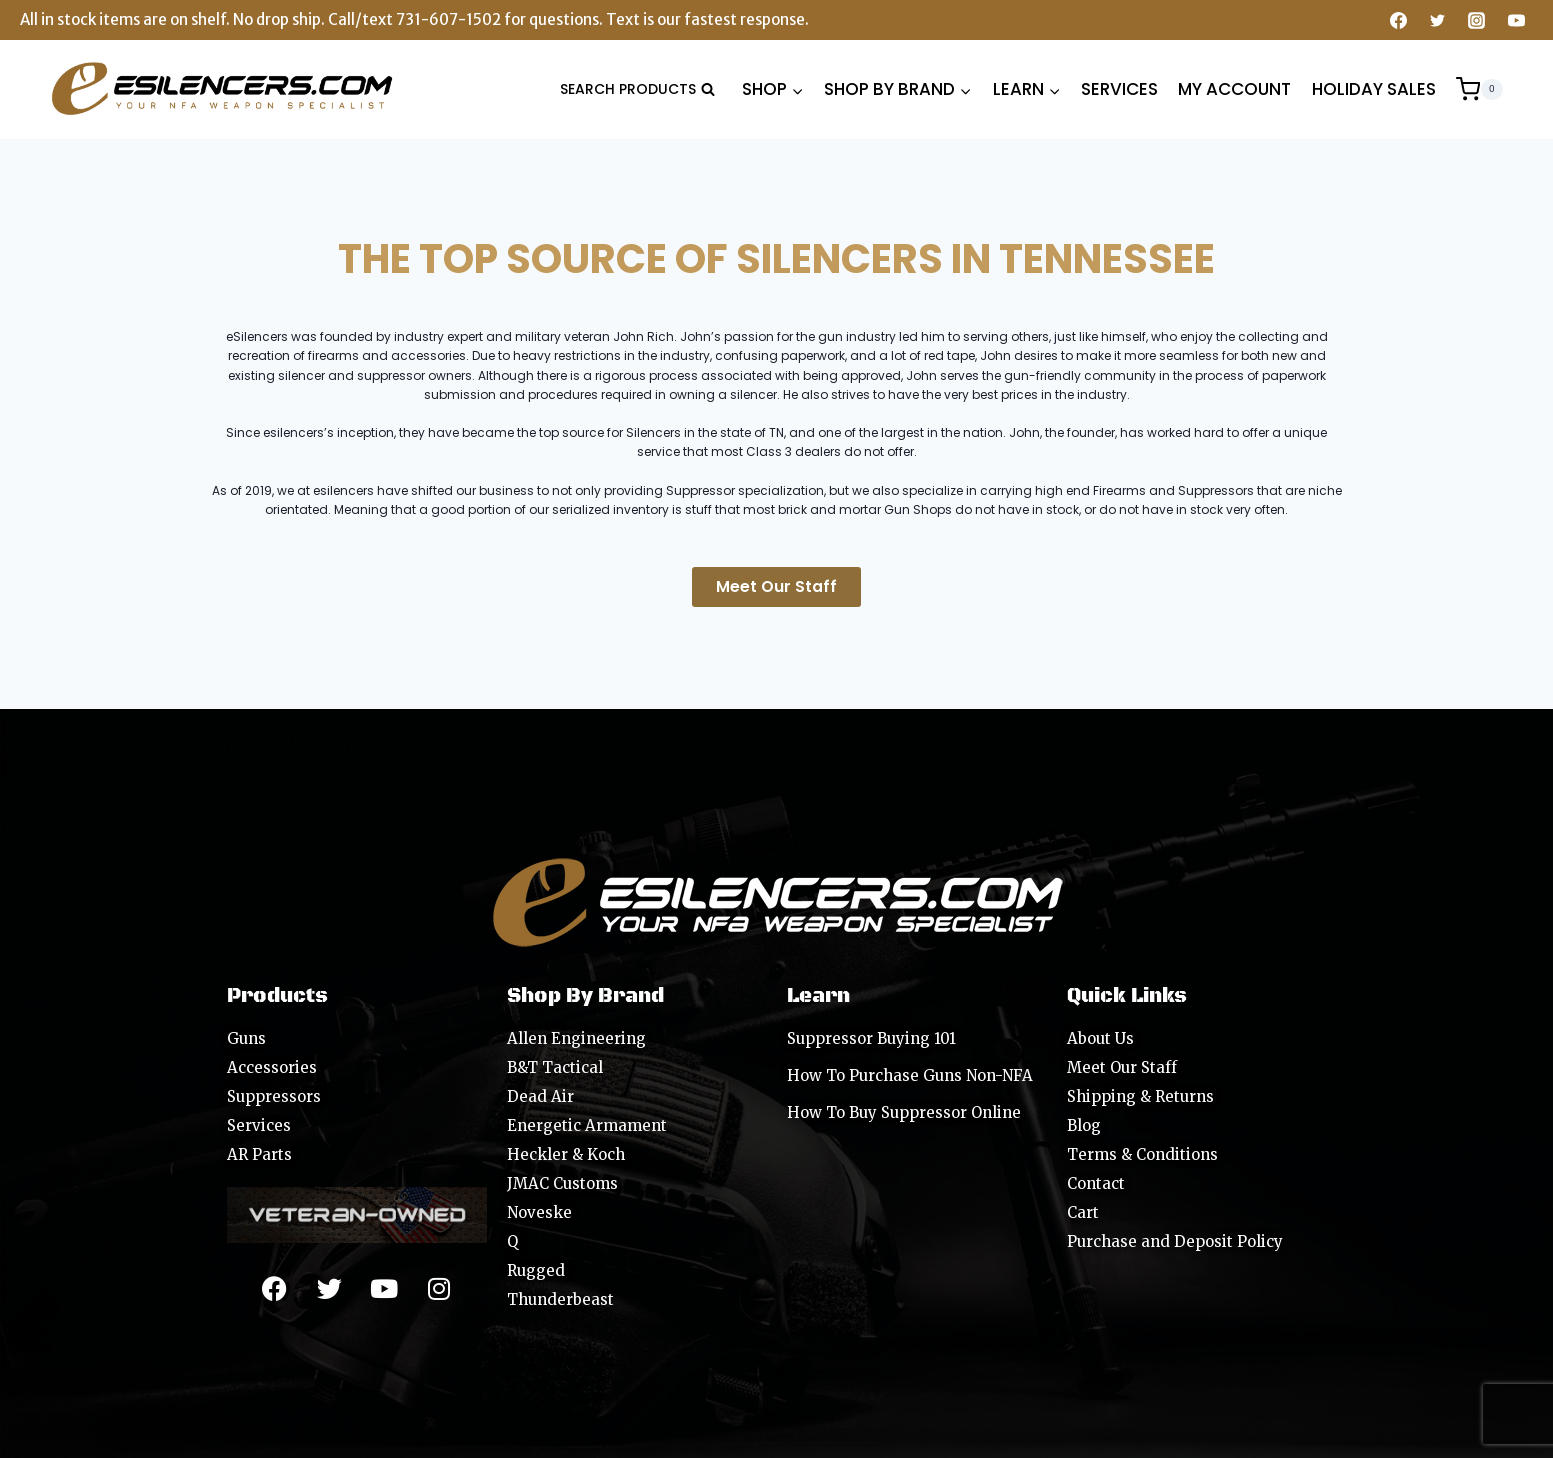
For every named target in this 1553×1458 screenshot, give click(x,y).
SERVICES (1119, 89)
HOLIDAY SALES (1374, 89)
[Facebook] (1399, 20)
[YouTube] (1516, 20)
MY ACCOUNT (1234, 89)
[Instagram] (1477, 20)
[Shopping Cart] (1479, 89)
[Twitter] (1438, 20)
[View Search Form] (637, 89)
